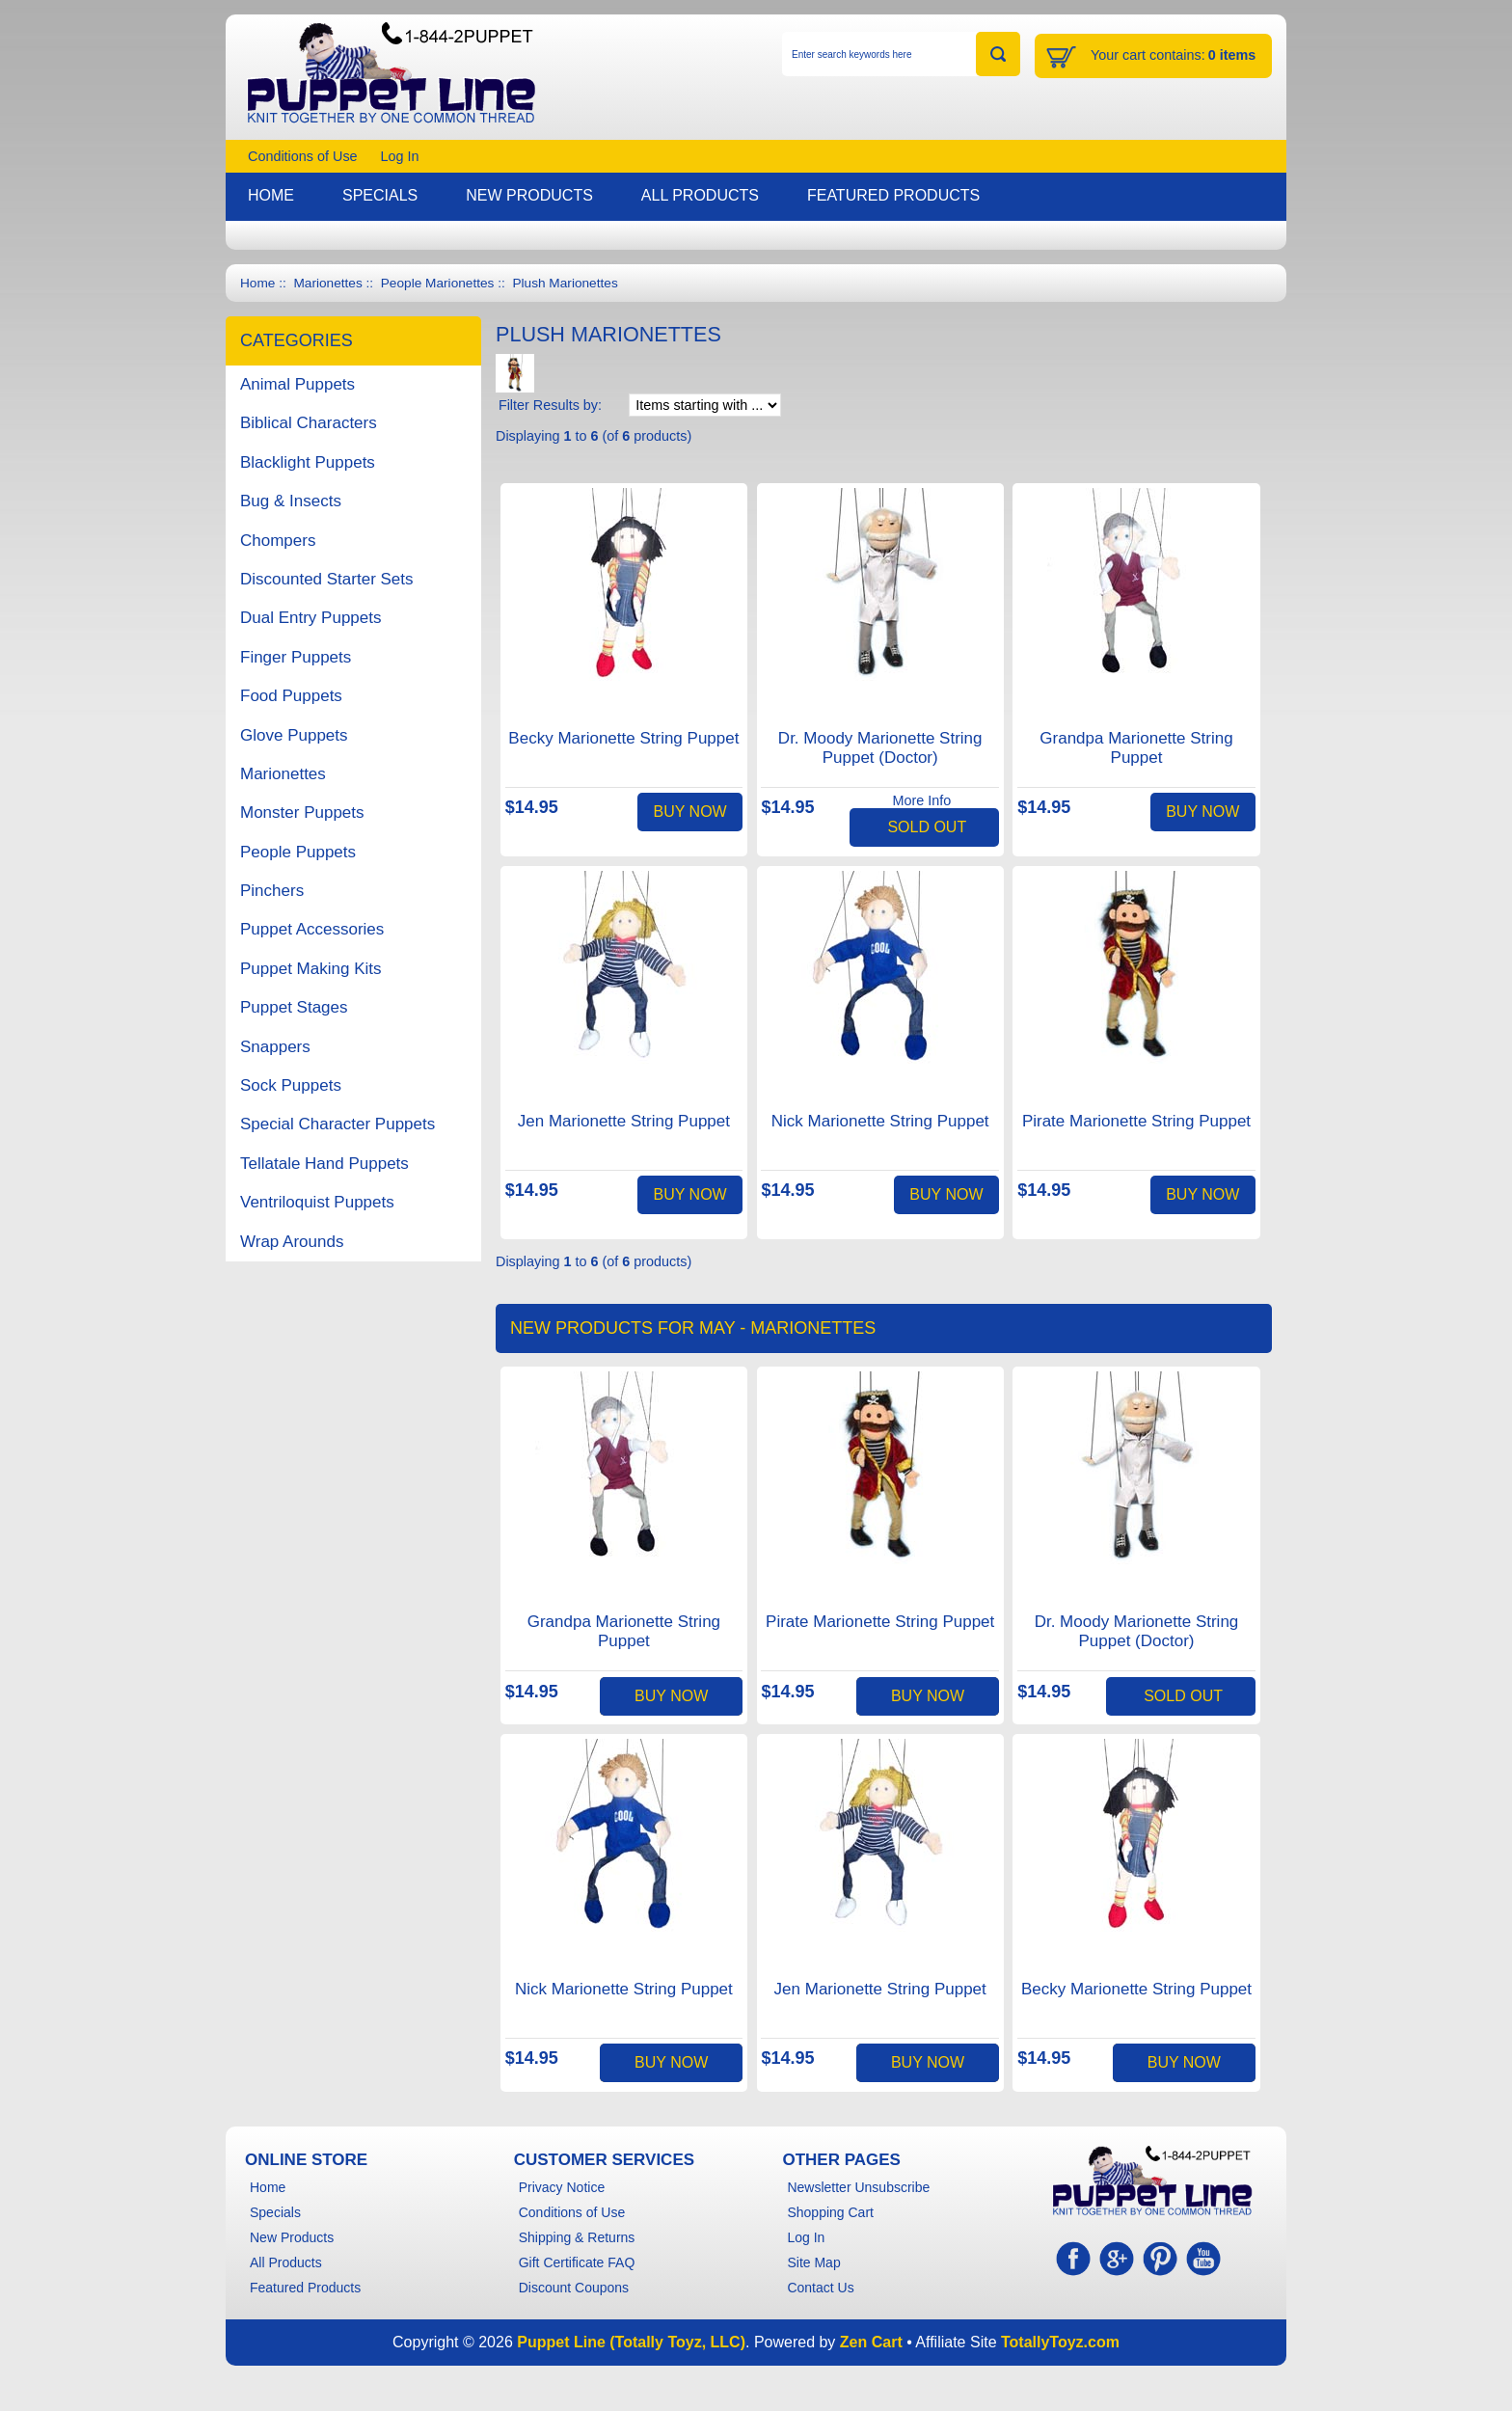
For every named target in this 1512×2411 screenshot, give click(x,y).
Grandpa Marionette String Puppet (1136, 748)
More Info (921, 800)
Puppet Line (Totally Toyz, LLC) (631, 2342)
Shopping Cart (830, 2212)
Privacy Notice (562, 2187)
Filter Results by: (550, 405)
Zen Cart (871, 2342)
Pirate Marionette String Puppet (1136, 1121)
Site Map (813, 2262)
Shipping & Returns (577, 2237)
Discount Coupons (574, 2287)
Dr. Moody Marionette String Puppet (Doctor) (880, 748)
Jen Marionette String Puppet (624, 1121)
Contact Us (820, 2287)
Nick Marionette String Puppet (880, 1121)
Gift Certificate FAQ (577, 2262)
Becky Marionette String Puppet (623, 738)
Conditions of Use (303, 156)
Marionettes (327, 283)
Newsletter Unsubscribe (858, 2187)
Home (257, 283)
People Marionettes (438, 283)
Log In (400, 156)
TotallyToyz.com (1060, 2342)
